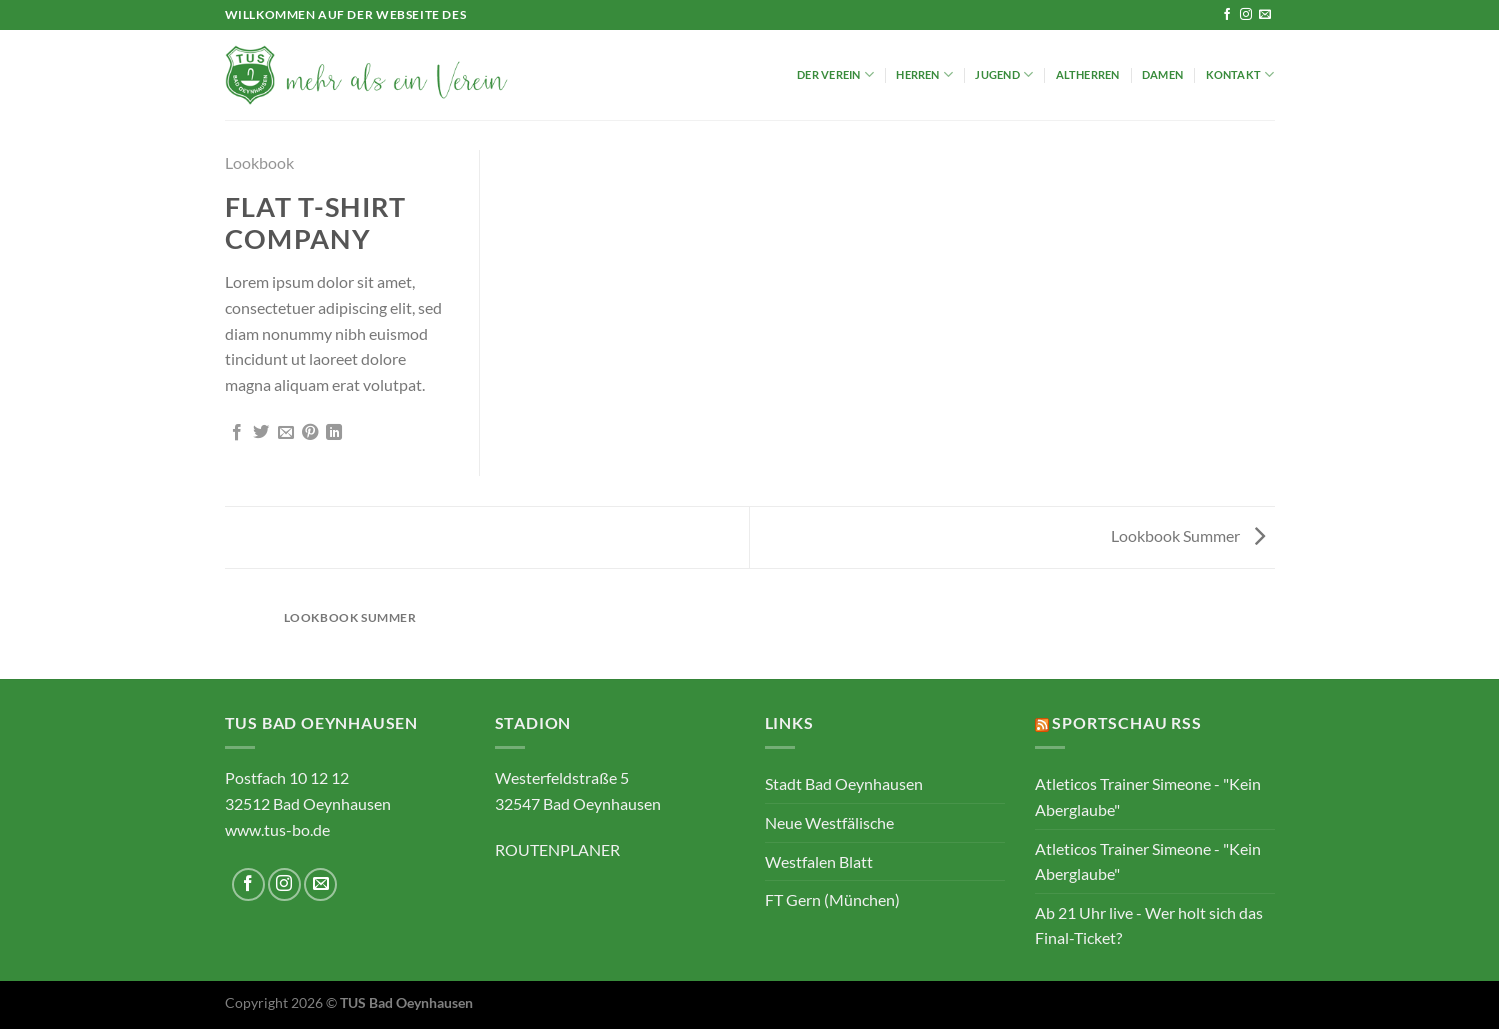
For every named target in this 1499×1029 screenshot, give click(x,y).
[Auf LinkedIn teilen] (334, 433)
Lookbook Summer (1188, 535)
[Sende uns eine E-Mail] (1265, 15)
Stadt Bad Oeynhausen (844, 783)
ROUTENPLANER (557, 849)
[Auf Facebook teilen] (237, 433)
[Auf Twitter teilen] (261, 433)
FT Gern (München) (832, 899)
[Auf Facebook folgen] (1227, 15)
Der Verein (835, 74)
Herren (924, 74)
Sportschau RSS (1126, 722)
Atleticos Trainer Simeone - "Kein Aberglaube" (1148, 796)
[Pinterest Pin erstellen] (310, 433)
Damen (1162, 74)
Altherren (1088, 74)
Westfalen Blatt (819, 861)
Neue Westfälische (829, 822)
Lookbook (259, 162)
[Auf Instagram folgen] (1246, 15)
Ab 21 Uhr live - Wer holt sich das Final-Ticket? (1149, 925)
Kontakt (1240, 74)
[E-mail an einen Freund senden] (286, 433)
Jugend (1004, 74)
